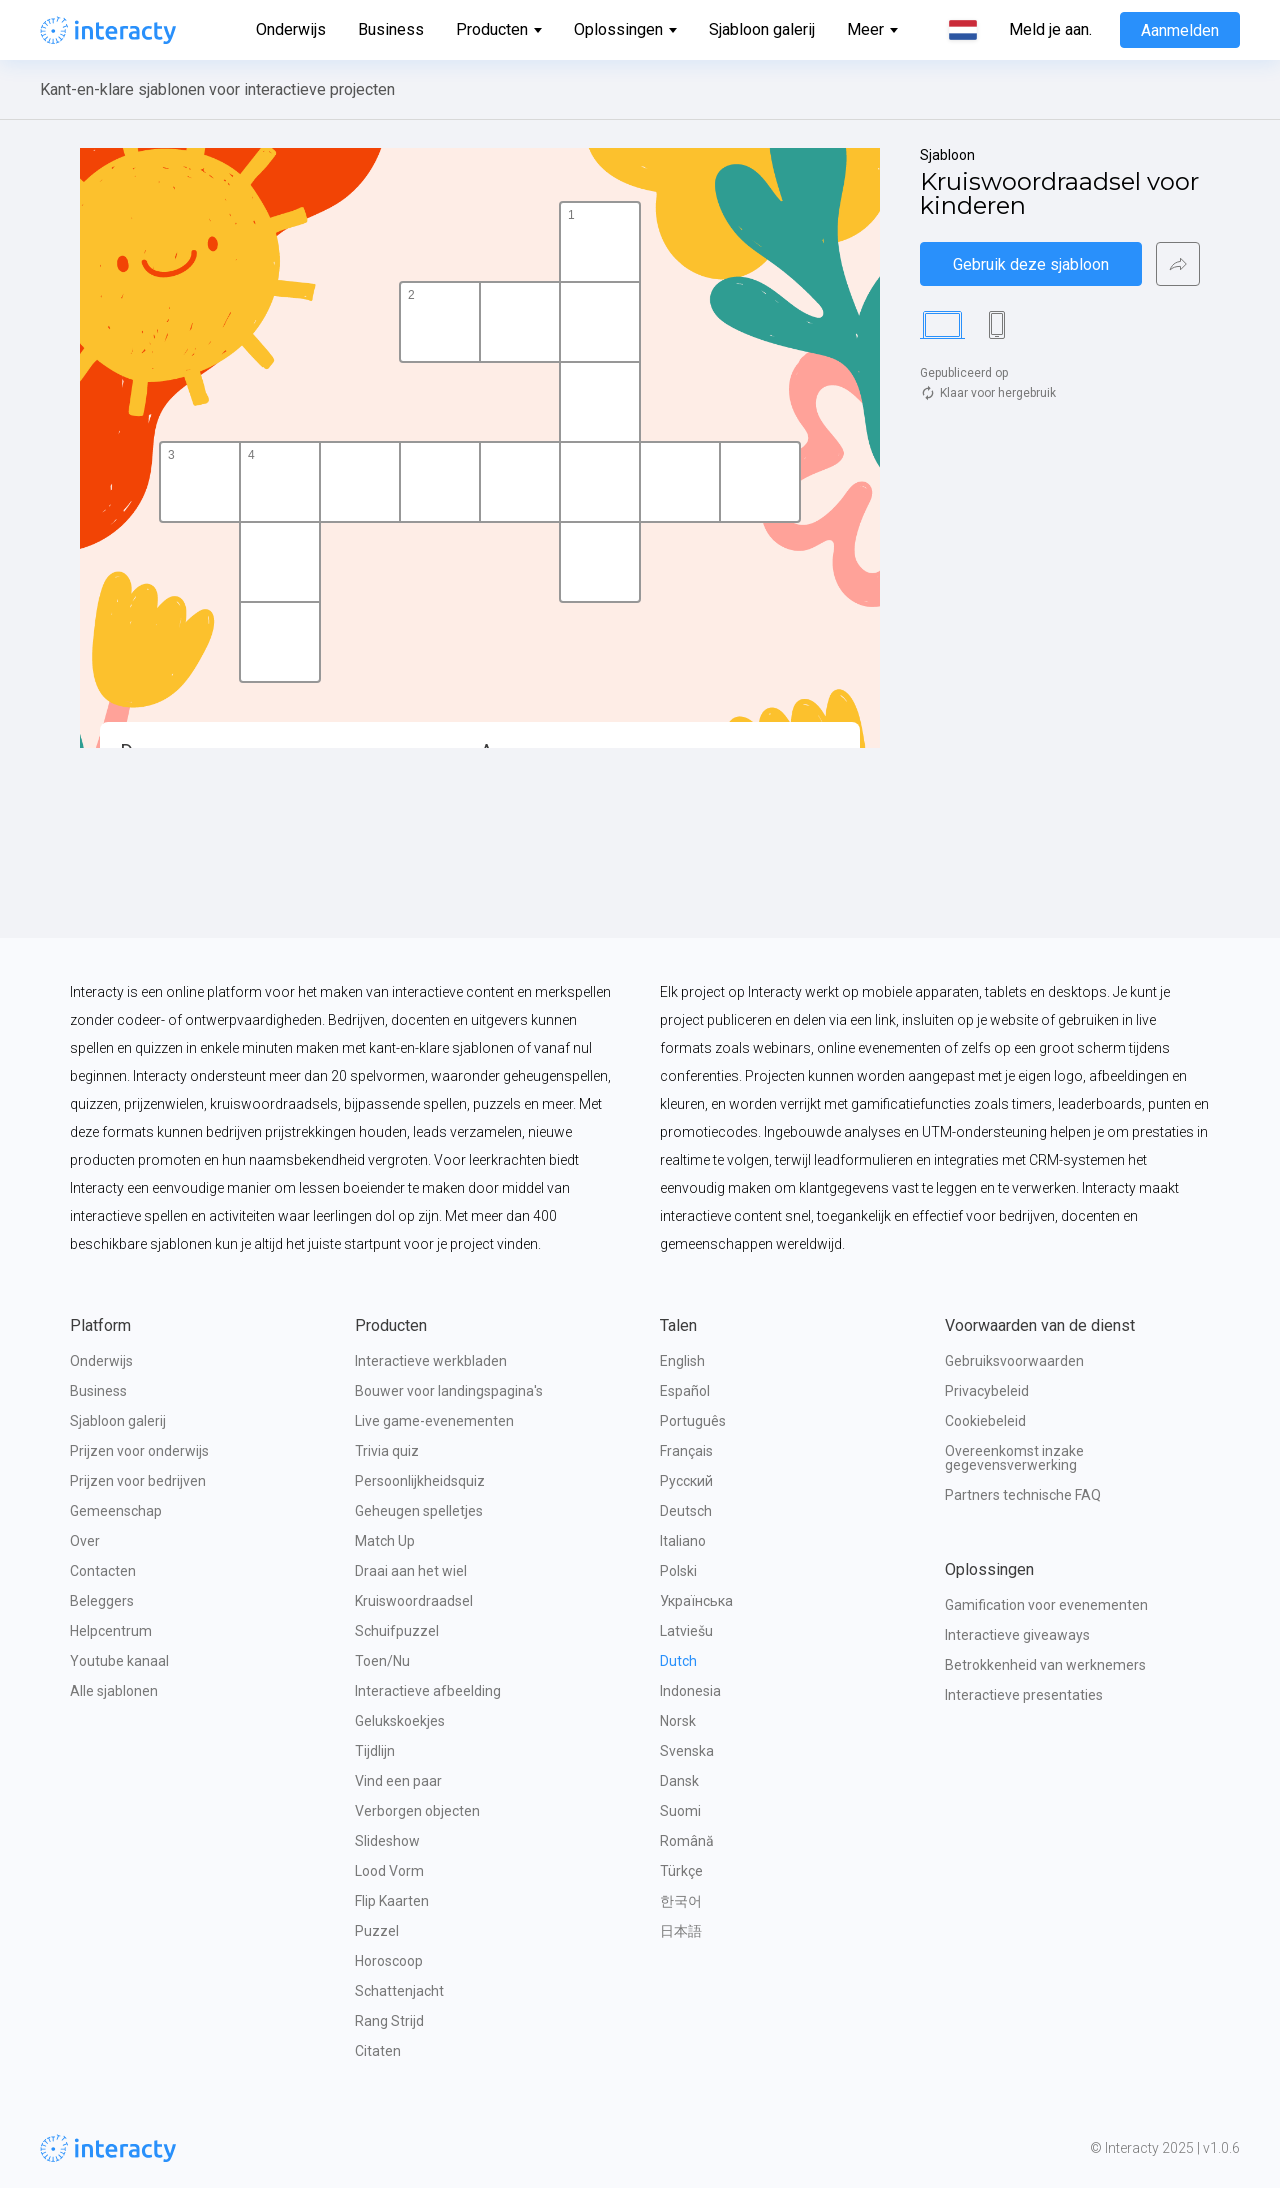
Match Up (385, 1541)
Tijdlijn (375, 1751)
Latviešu (686, 1631)
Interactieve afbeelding (428, 1691)
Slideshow (387, 1841)
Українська (696, 1601)
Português (693, 1421)
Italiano (683, 1541)
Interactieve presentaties (1024, 1695)
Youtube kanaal (119, 1661)
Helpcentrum (111, 1631)
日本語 (681, 1931)
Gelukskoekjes (400, 1721)
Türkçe (681, 1871)
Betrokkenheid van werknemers (1045, 1665)
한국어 (681, 1901)
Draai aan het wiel (411, 1571)
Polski (678, 1571)
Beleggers (102, 1601)
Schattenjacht (399, 1991)
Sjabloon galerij (762, 29)
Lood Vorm (389, 1871)
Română (687, 1841)
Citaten (378, 2051)
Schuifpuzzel (397, 1631)
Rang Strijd (389, 2021)
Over (85, 1541)
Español (685, 1391)
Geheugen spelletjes (419, 1511)
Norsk (678, 1721)
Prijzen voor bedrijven (138, 1481)
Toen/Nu (382, 1661)
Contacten (103, 1571)
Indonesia (690, 1691)
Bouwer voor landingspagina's (449, 1391)
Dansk (679, 1781)
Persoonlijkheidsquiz (420, 1481)
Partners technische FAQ (1023, 1495)
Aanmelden (1180, 30)
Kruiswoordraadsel (414, 1601)
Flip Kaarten (392, 1901)
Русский (686, 1481)
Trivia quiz (387, 1451)
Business (391, 29)
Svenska (687, 1751)
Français (686, 1451)
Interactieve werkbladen (431, 1361)
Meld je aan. (1050, 30)
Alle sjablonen (114, 1691)
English (682, 1361)
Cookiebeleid (985, 1421)
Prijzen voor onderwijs (139, 1451)
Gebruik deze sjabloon (1031, 264)
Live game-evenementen (434, 1421)
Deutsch (686, 1511)
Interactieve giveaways (1017, 1635)
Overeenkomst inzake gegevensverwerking (1016, 1458)
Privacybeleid (987, 1391)
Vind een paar (398, 1781)
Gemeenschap (116, 1511)
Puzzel (377, 1931)
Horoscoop (389, 1961)
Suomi (680, 1811)
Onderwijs (291, 29)
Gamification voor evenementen (1046, 1605)
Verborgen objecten (417, 1811)
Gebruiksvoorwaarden (1014, 1361)
